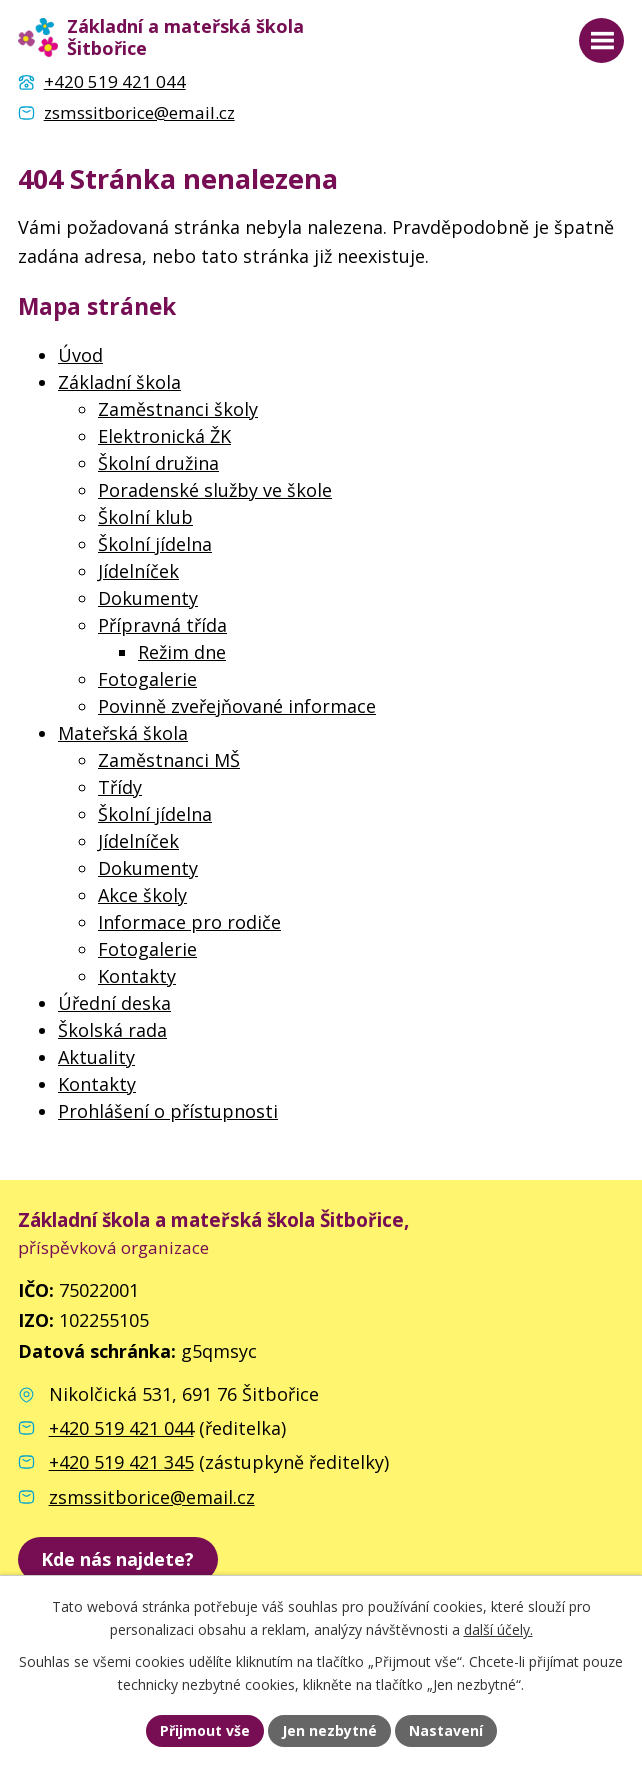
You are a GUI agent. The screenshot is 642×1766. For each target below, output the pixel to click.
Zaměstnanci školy (178, 409)
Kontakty (137, 976)
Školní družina (158, 463)
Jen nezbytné (329, 1730)
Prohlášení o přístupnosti (168, 1111)
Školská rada (112, 1030)
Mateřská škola (123, 733)
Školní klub (145, 517)
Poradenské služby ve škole (215, 490)
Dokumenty (148, 598)
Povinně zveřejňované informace (237, 706)
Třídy (120, 787)
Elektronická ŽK (164, 436)
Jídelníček (138, 571)
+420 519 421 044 (121, 1428)
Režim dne (182, 652)
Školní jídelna (155, 544)
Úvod (80, 355)
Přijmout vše (205, 1730)
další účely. (498, 1629)
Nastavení (446, 1730)
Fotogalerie (147, 679)
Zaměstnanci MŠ (169, 760)
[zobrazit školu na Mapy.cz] (118, 1559)
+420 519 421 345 (121, 1462)
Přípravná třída (162, 625)
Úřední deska (114, 1003)
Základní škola (119, 382)
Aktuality (96, 1057)
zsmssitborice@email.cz (152, 1497)
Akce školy (142, 895)
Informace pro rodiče (189, 922)
